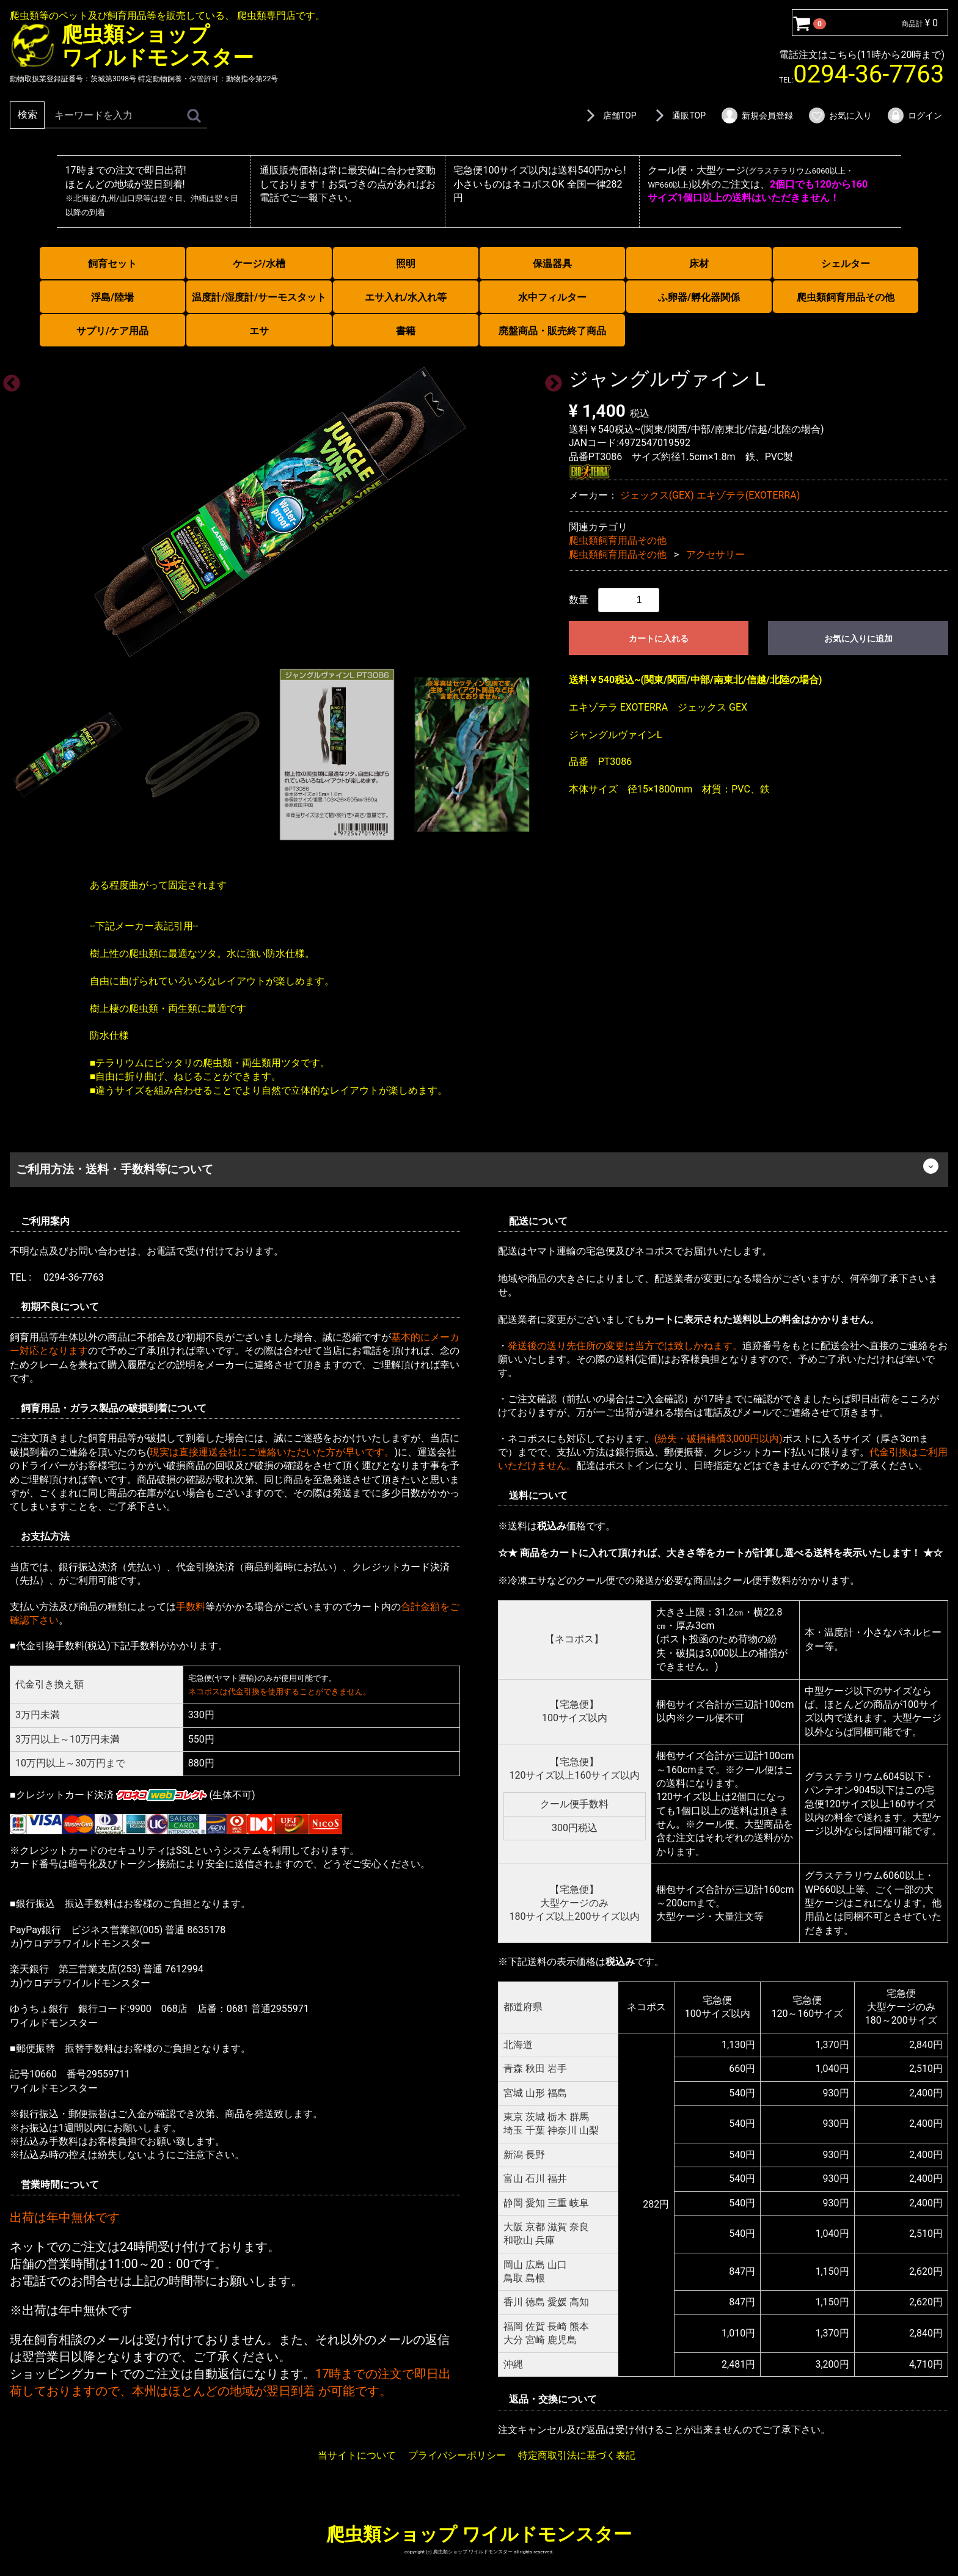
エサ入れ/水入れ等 (406, 297)
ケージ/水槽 (259, 263)
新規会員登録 (756, 115)
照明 (405, 263)
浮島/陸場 (112, 297)
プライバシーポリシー (457, 2455)
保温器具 (552, 263)
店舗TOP (609, 115)
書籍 (405, 331)
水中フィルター (552, 297)
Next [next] (550, 379)
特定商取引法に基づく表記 (576, 2455)
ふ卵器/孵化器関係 (699, 297)
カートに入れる (659, 638)
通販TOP (678, 115)
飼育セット (112, 263)
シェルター (845, 263)
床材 (699, 263)
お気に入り (840, 115)
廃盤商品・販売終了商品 (552, 331)
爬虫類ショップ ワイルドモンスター (478, 2533)
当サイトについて (357, 2455)
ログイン (914, 115)
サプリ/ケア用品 (112, 331)
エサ (259, 331)
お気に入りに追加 (858, 638)
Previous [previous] (8, 379)
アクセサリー (715, 554)
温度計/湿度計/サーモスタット (259, 297)
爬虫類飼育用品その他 (845, 297)
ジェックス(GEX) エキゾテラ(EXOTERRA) (710, 495)
